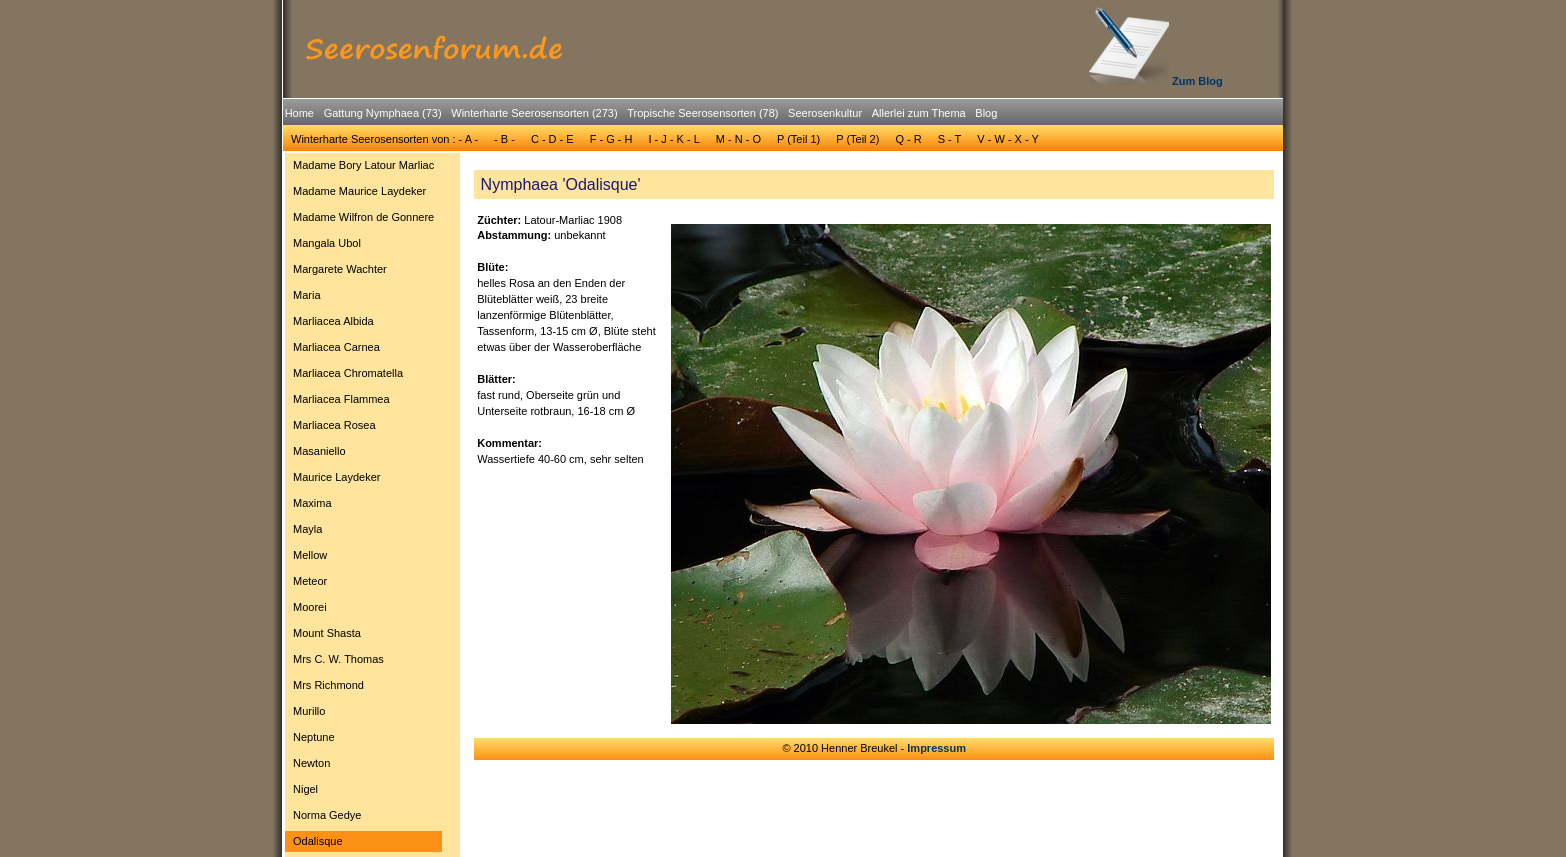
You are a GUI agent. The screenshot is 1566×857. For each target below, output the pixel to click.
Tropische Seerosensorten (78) (702, 113)
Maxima (312, 503)
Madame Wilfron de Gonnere (363, 217)
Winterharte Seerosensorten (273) (534, 113)
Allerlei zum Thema (919, 113)
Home (299, 113)
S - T (950, 139)
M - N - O (738, 139)
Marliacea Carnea (336, 347)
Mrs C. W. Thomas (338, 659)
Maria (307, 295)
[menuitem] (299, 113)
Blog (986, 113)
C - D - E (552, 139)
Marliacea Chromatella (348, 373)
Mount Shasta (327, 633)
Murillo (309, 711)
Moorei (310, 607)
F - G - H (611, 139)
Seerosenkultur (825, 113)
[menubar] (641, 116)
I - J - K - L (673, 139)
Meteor (310, 581)
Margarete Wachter (340, 269)
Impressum (936, 748)
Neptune (314, 737)
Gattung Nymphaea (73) (383, 113)
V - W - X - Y (1008, 139)
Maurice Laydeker (336, 477)
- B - (504, 139)
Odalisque (318, 841)
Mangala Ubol (327, 243)
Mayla (307, 529)
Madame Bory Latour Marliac (363, 165)
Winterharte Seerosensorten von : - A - (384, 139)
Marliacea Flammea (341, 399)
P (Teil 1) (798, 139)
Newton (311, 763)
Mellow (310, 555)
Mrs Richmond (328, 685)
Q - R (908, 139)
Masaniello (319, 451)
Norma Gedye (327, 815)
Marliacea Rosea (334, 425)
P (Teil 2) (857, 139)
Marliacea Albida (333, 321)
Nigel (305, 789)
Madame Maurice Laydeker (359, 191)
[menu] (363, 506)
